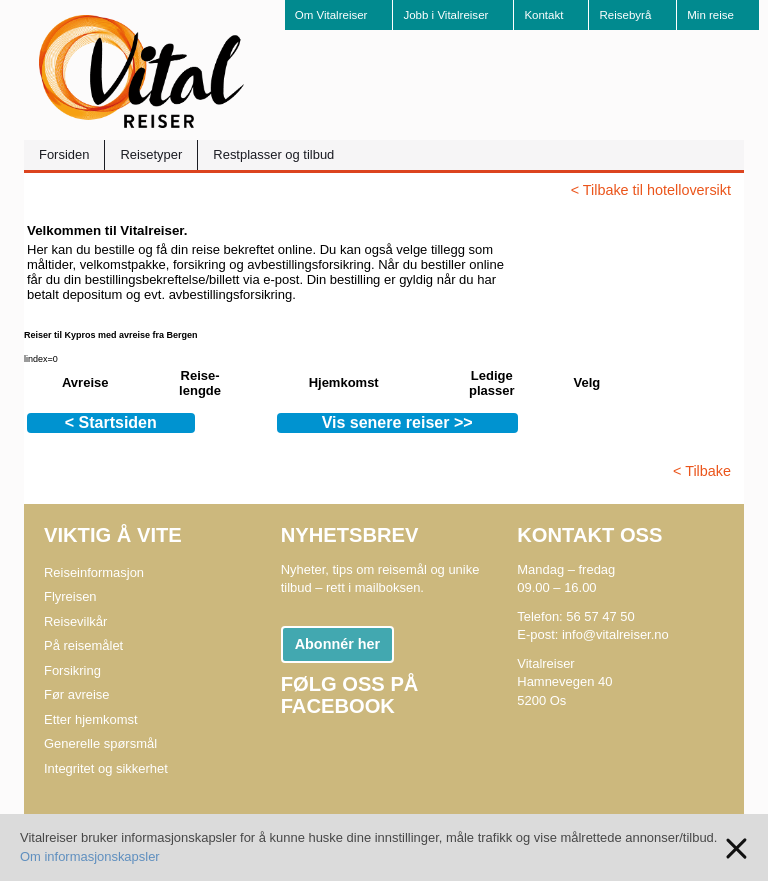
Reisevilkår (75, 621)
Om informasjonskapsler (90, 856)
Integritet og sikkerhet (106, 768)
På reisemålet (83, 645)
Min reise (710, 15)
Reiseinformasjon (94, 572)
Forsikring (72, 670)
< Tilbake (702, 471)
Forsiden (64, 154)
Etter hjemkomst (91, 719)
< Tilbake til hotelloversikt (651, 190)
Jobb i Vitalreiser (445, 15)
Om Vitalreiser (331, 15)
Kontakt (543, 15)
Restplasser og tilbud (273, 154)
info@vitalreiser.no (615, 634)
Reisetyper (151, 154)
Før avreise (77, 694)
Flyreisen (70, 596)
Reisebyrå (625, 15)
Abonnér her (338, 644)
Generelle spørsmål (100, 743)
